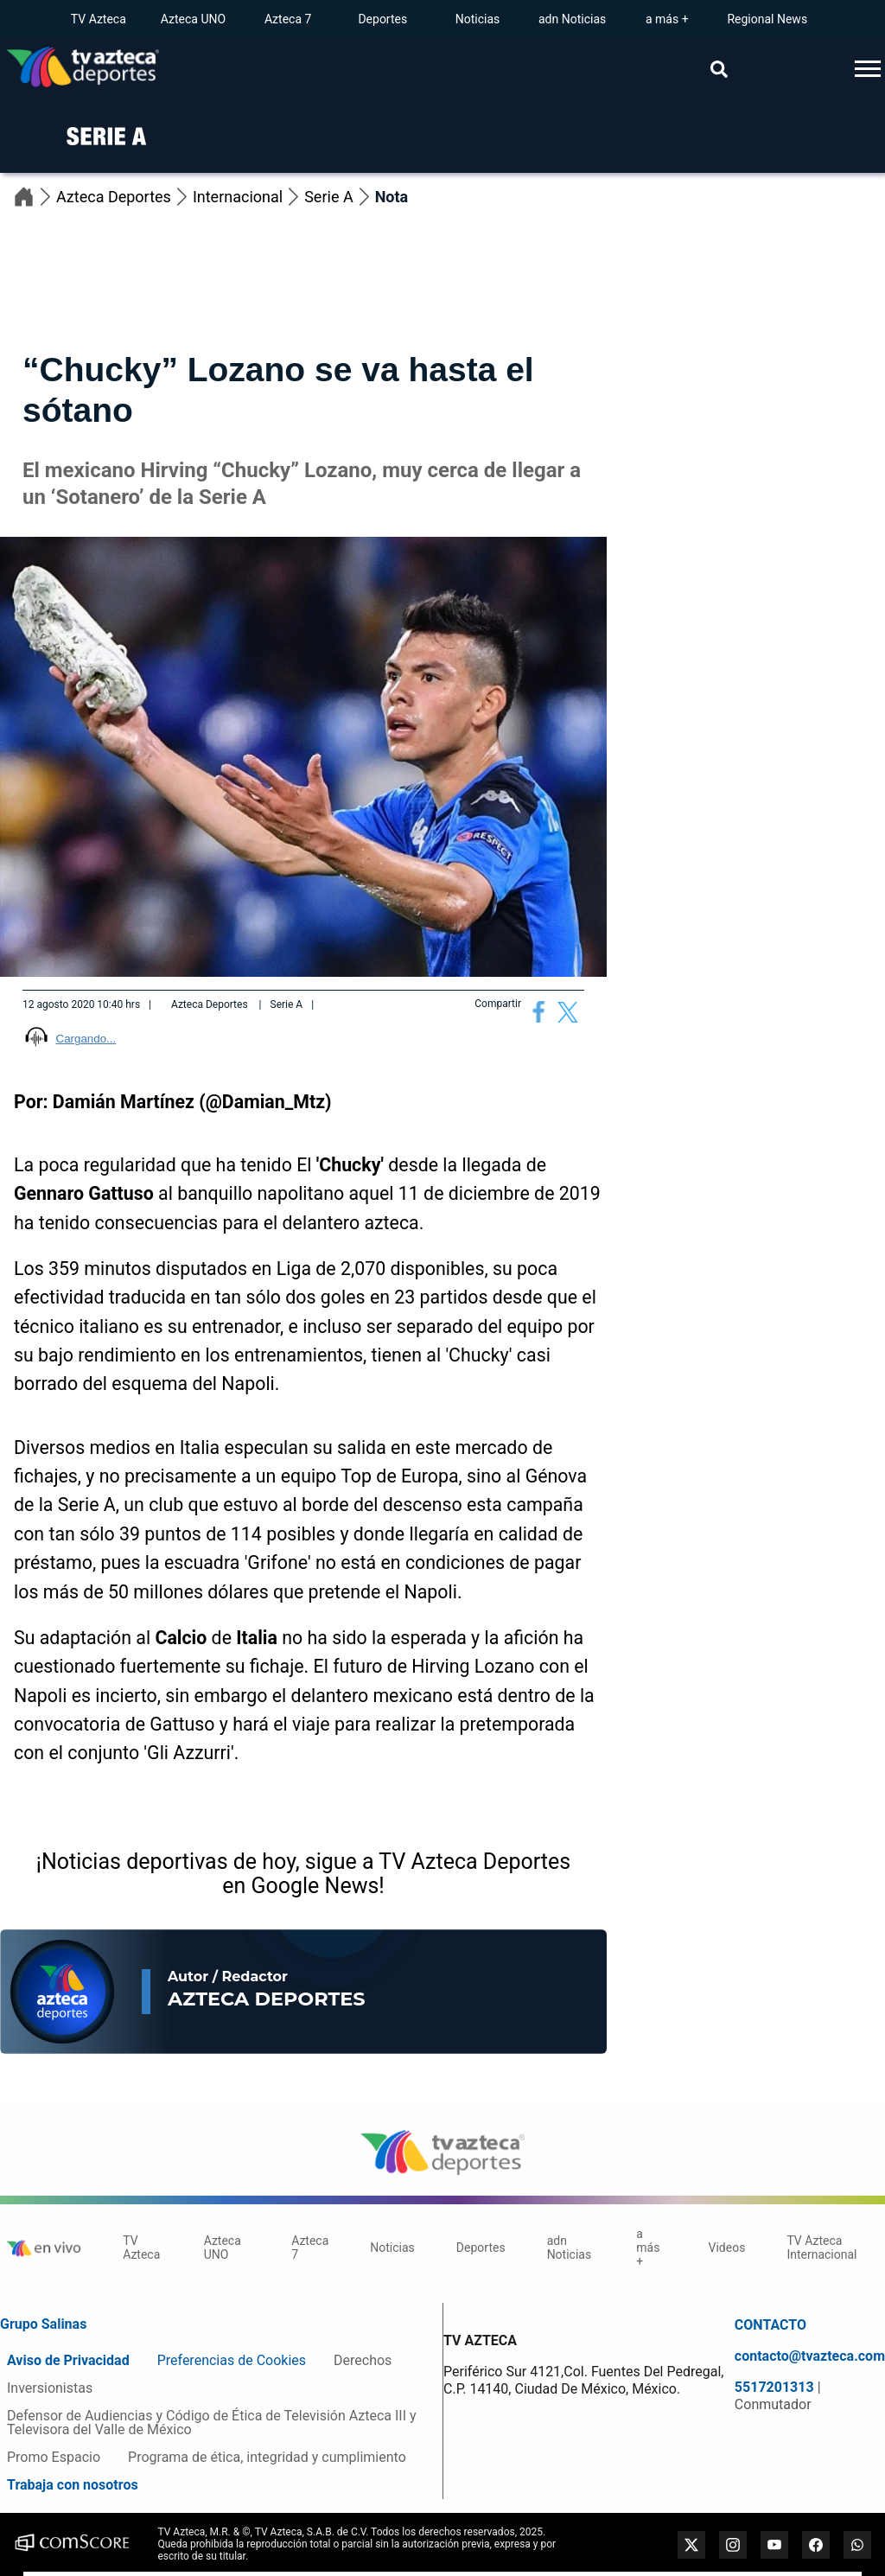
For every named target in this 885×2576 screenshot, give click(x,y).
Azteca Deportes (124, 196)
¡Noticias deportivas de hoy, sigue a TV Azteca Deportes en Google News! (303, 1874)
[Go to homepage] (83, 69)
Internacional (248, 196)
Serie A (339, 196)
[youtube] (774, 2545)
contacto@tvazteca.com (810, 2356)
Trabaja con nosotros (72, 2485)
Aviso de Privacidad (68, 2360)
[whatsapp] (857, 2545)
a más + (667, 19)
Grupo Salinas (43, 2324)
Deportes (382, 19)
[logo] (98, 158)
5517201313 (776, 2387)
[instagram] (733, 2545)
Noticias (477, 19)
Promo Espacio (53, 2457)
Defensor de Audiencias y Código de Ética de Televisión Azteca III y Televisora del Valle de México (212, 2422)
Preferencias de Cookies (231, 2360)
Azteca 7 (287, 19)
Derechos (363, 2360)
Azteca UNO (193, 19)
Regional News (767, 19)
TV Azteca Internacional (821, 2247)
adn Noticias (572, 19)
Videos (727, 2247)
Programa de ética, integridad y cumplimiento (267, 2457)
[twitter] (691, 2545)
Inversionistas (49, 2388)
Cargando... (86, 1038)
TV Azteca (98, 19)
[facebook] (816, 2545)
